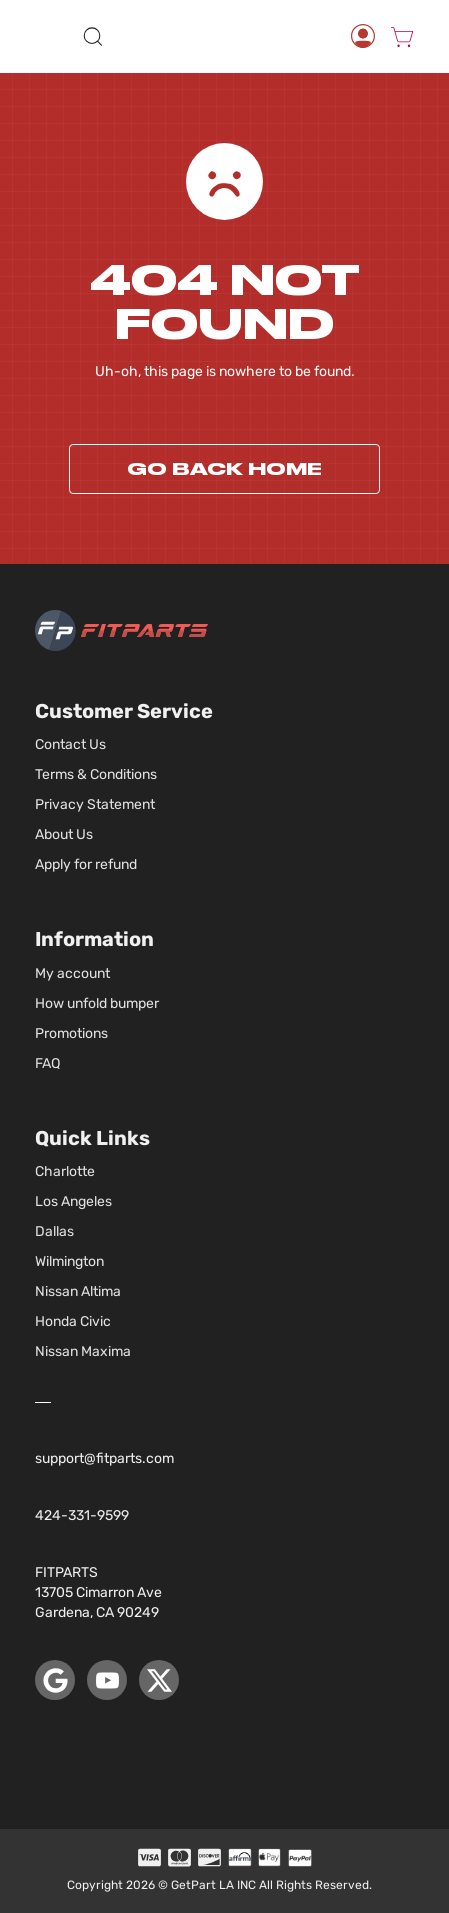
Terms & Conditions (96, 774)
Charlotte (65, 1171)
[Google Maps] (55, 1680)
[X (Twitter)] (159, 1680)
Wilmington (69, 1261)
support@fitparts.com (104, 1458)
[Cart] (402, 36)
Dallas (54, 1231)
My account (72, 973)
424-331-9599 (82, 1515)
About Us (64, 834)
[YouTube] (107, 1680)
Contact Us (70, 744)
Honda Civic (73, 1321)
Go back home (224, 469)
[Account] (363, 36)
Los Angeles (73, 1201)
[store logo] (227, 36)
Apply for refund (86, 864)
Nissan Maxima (83, 1351)
